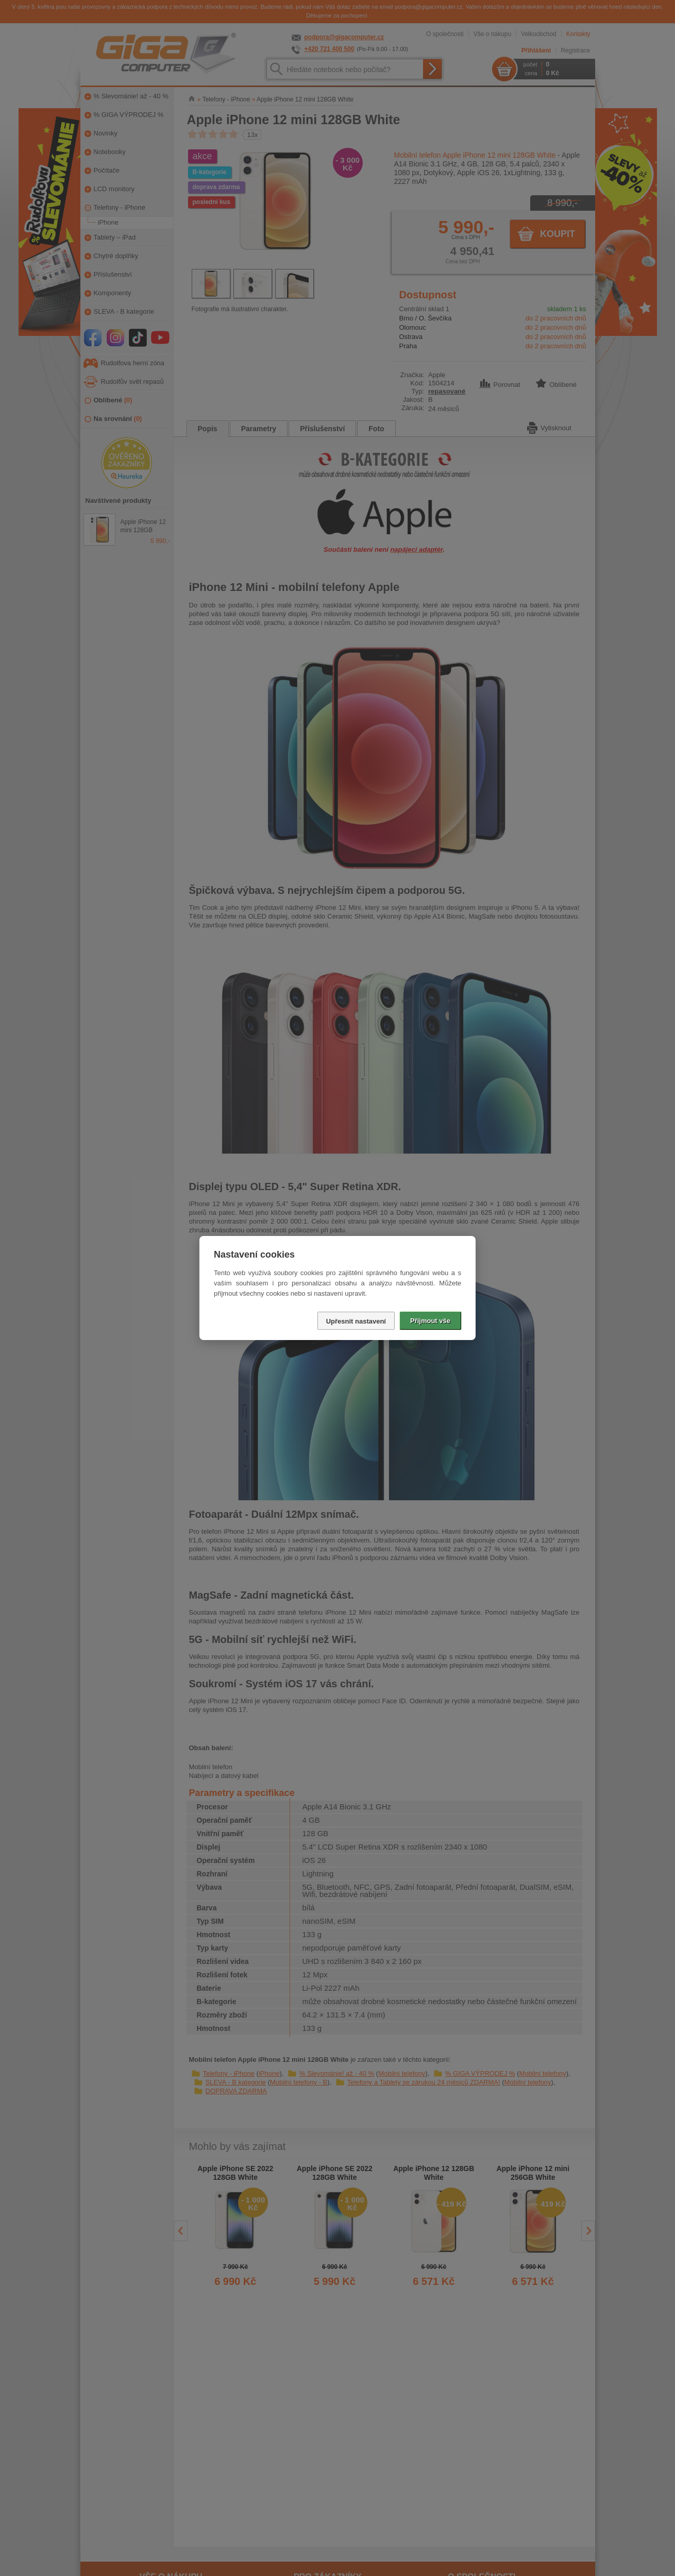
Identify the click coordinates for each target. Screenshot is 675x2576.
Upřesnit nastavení (356, 1321)
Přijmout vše (430, 1321)
